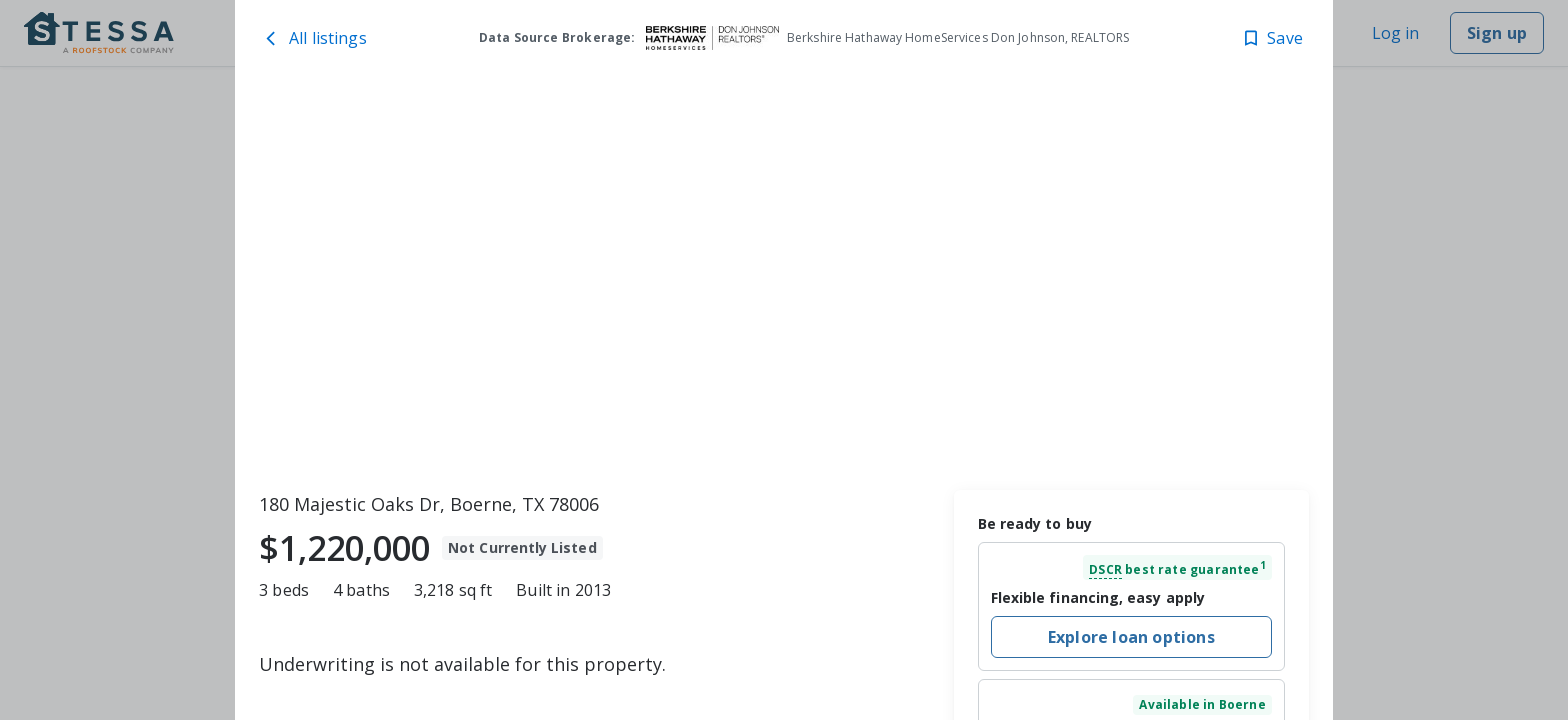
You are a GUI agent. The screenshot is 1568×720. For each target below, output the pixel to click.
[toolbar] (784, 281)
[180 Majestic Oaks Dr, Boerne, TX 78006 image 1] (784, 281)
